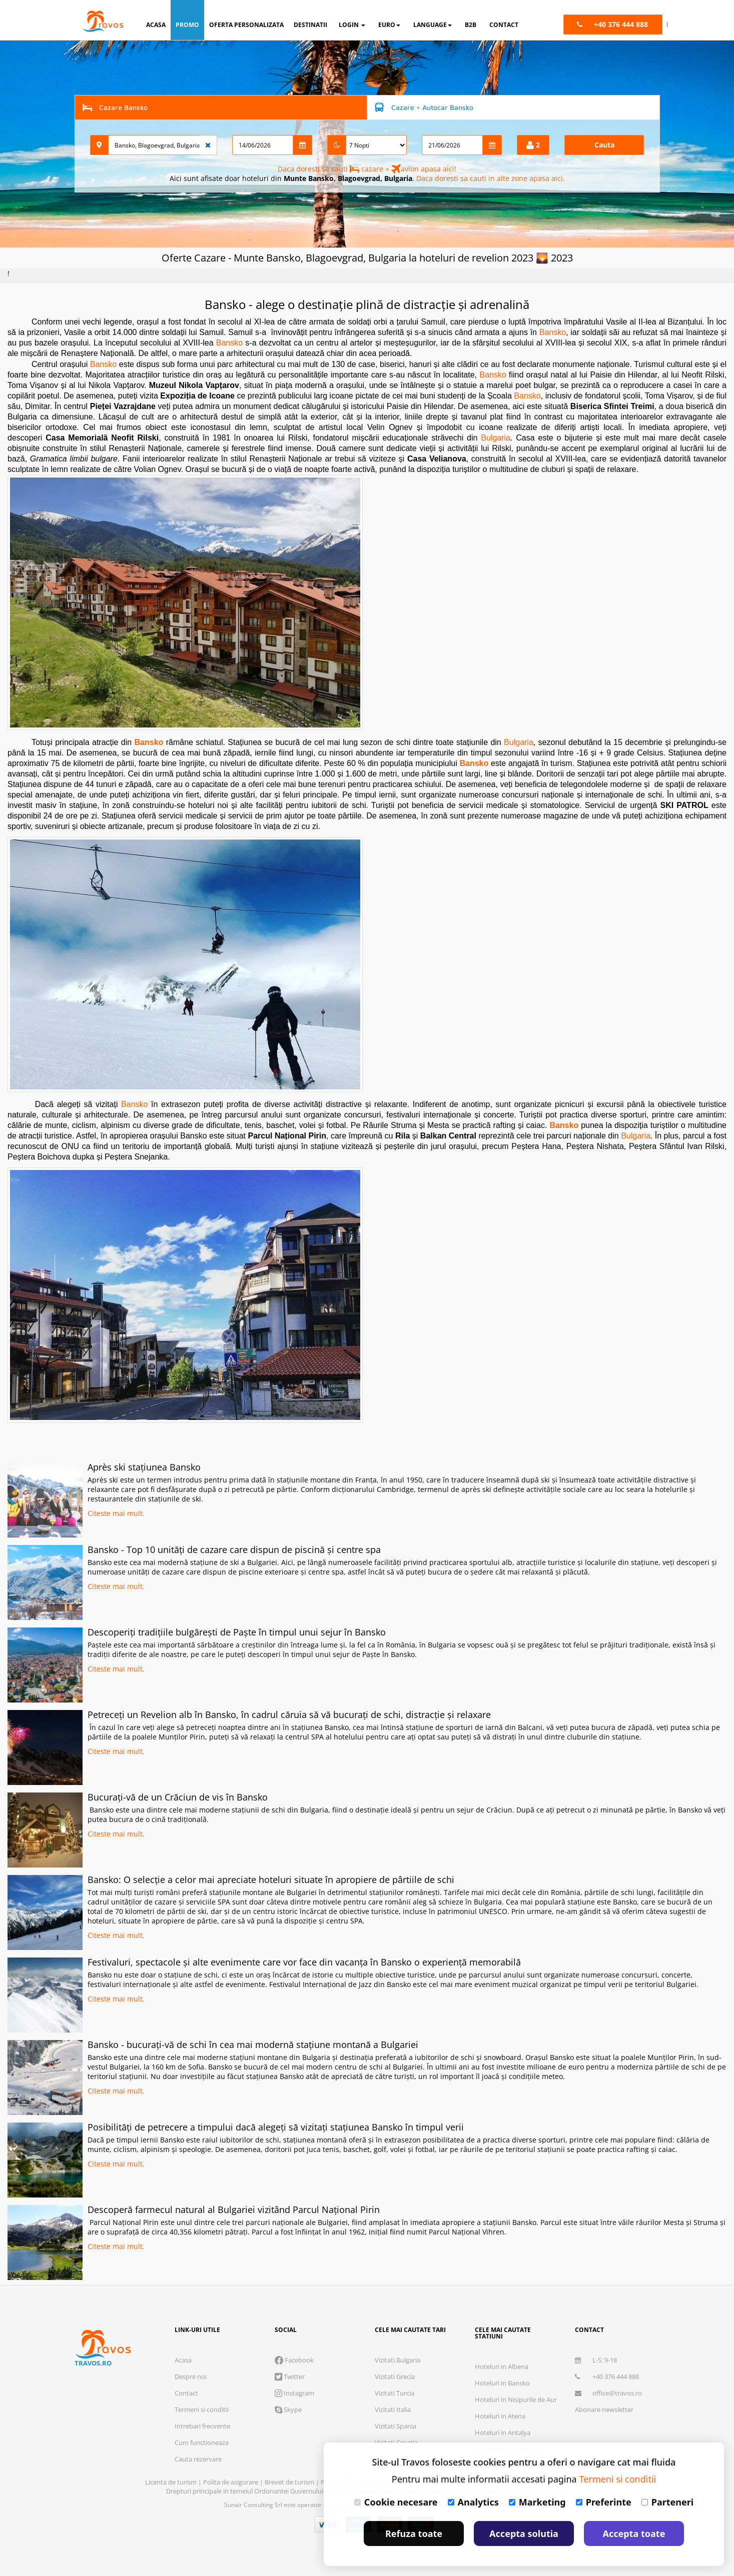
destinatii (310, 24)
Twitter (290, 2376)
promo (187, 24)
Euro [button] (389, 24)
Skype (288, 2409)
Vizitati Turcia (394, 2393)
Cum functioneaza (202, 2442)
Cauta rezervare (198, 2459)
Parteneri (667, 2502)
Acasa (183, 2360)
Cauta (604, 145)
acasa (156, 24)
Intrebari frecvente (202, 2426)
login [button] (352, 24)
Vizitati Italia (393, 2409)
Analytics (473, 2502)
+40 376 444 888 (607, 2376)
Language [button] (432, 24)
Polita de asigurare (231, 2482)
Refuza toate (413, 2534)
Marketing (537, 2502)
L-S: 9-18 (596, 2360)
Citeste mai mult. (116, 1513)
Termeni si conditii (202, 2409)
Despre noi (191, 2376)
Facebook (294, 2360)
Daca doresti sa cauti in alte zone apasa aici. (490, 178)
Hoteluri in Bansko (502, 2383)
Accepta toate (634, 2534)
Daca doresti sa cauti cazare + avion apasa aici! (367, 169)
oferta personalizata (246, 24)
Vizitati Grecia (395, 2376)
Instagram (294, 2393)
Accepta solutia (523, 2534)
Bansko (552, 332)
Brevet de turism (290, 2482)
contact (503, 24)
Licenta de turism (171, 2482)
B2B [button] (470, 24)
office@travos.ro (608, 2393)
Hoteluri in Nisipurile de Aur (516, 2399)
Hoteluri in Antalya (502, 2432)
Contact (186, 2393)
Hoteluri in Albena (501, 2366)
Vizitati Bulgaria (397, 2360)
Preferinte (603, 2502)
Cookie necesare (396, 2502)
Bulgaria (495, 438)
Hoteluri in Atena (500, 2416)
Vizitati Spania (395, 2426)
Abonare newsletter (604, 2409)
